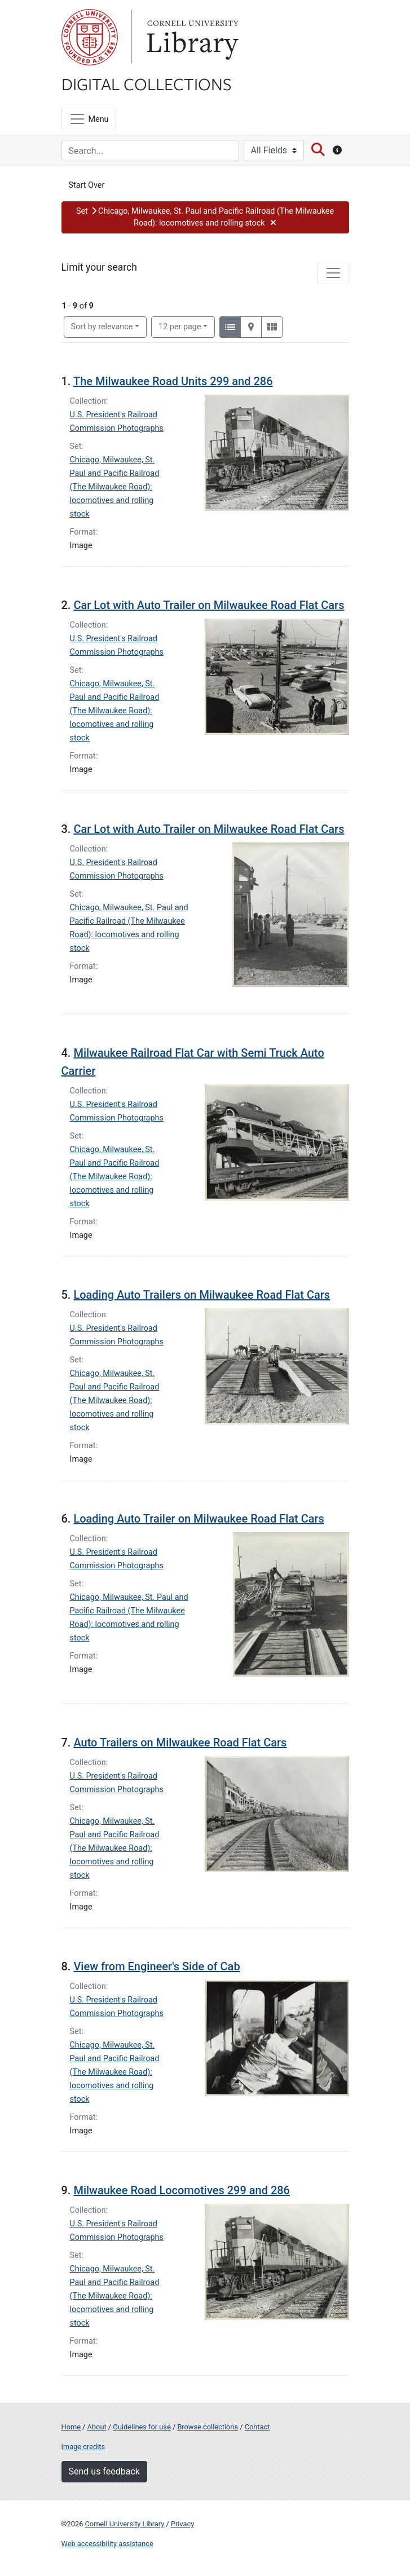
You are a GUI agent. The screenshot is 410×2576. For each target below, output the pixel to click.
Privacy (182, 2524)
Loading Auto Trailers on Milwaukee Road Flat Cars (201, 1295)
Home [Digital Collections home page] (71, 2427)
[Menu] (88, 119)
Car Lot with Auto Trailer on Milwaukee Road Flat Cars (208, 605)
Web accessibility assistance (107, 2543)
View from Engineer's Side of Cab (156, 1966)
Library (191, 37)
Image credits (83, 2446)
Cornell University (89, 37)
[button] (205, 217)
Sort (102, 327)
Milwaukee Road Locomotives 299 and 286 (181, 2190)
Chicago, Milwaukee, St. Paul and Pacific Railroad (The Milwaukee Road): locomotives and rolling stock (115, 487)
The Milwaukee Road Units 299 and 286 (173, 381)
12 (179, 326)
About (97, 2427)
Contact (257, 2427)
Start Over (87, 185)
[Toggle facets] (333, 273)
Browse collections (207, 2427)
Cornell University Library (125, 2524)
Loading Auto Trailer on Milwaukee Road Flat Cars (198, 1518)
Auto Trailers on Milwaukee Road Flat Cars (179, 1742)
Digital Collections (146, 83)
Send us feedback (104, 2471)
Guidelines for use (141, 2427)
